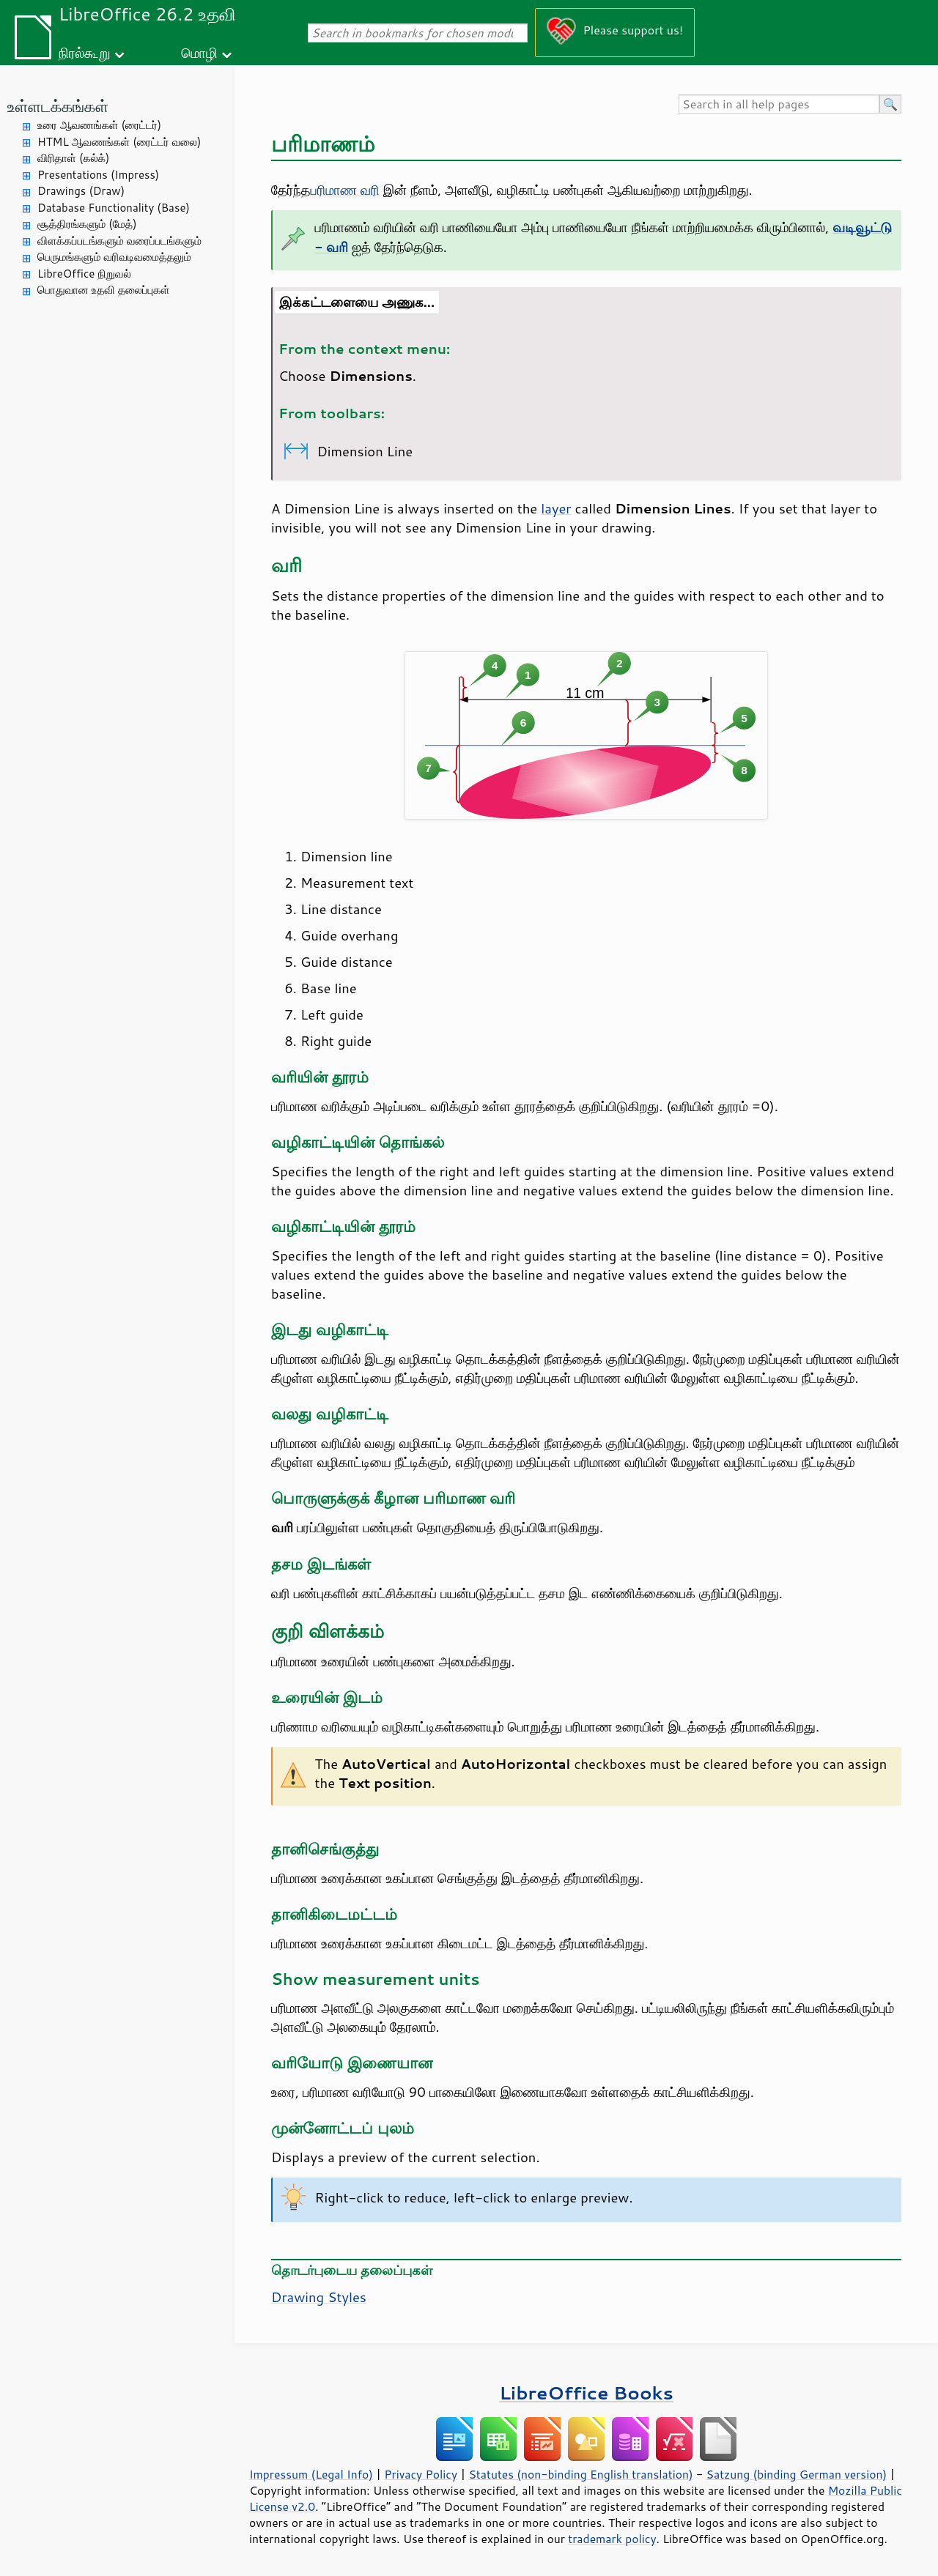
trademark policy (612, 2539)
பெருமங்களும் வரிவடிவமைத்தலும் (114, 256)
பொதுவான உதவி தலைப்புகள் (103, 289)
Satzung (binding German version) (796, 2474)
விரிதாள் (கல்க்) (73, 158)
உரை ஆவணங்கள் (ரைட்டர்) (99, 125)
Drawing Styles (318, 2296)
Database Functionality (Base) (113, 207)
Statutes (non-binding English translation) (580, 2474)
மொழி (199, 52)
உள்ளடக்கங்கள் (57, 105)
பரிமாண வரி (345, 189)
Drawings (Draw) (81, 190)
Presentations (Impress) (98, 174)
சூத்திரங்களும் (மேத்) (87, 223)
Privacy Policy (420, 2474)
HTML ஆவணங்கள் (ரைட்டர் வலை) (119, 141)
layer (556, 508)
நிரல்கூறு (84, 52)
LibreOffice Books (586, 2392)
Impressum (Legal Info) (311, 2474)
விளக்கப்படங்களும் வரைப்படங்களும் (119, 240)
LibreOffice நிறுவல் (84, 273)
